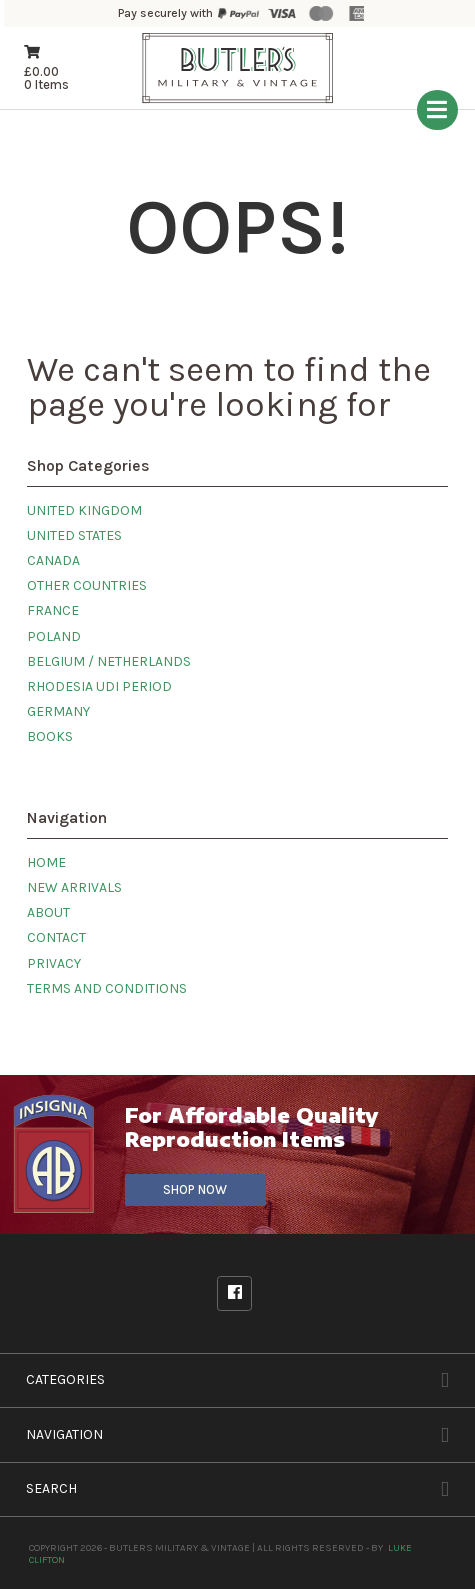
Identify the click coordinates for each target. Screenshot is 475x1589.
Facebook (235, 1293)
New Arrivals (74, 887)
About (48, 912)
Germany (58, 711)
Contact (56, 937)
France (53, 610)
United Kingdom (84, 510)
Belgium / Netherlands (109, 661)
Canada (53, 560)
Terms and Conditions (107, 988)
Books (50, 736)
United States (74, 535)
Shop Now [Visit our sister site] (195, 1189)
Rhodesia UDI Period (99, 686)
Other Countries (87, 585)
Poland (54, 636)
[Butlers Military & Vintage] (237, 100)
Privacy (54, 963)
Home (46, 862)
